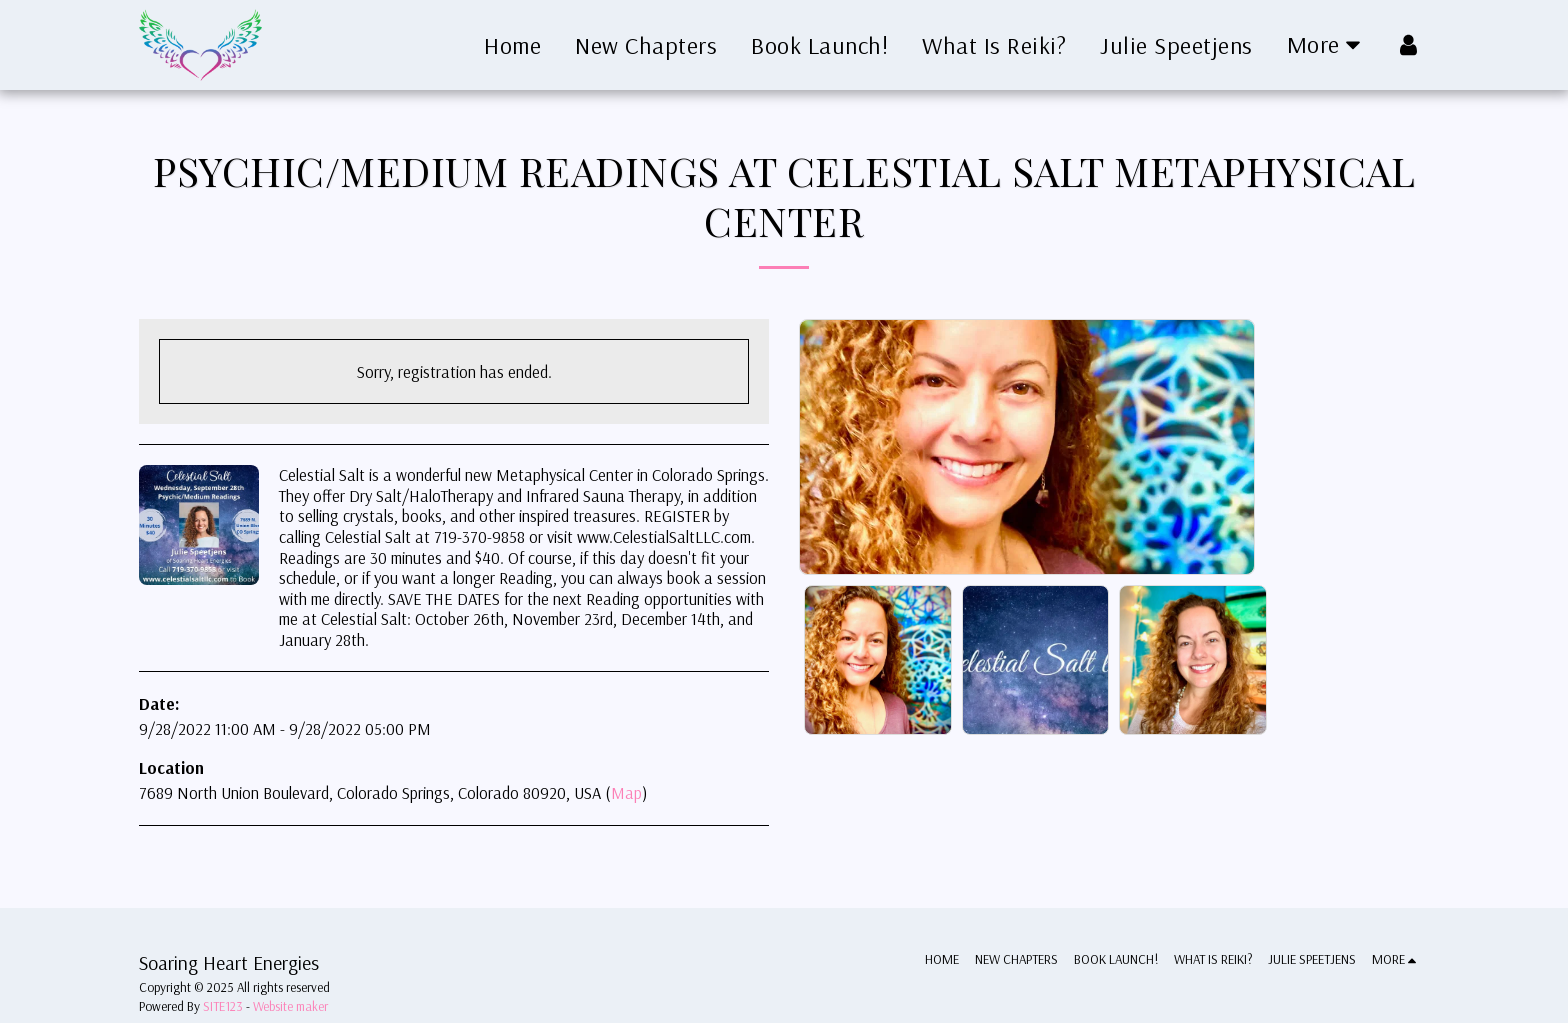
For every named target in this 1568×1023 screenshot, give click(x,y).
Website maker (290, 1006)
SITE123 (223, 1006)
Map (626, 792)
